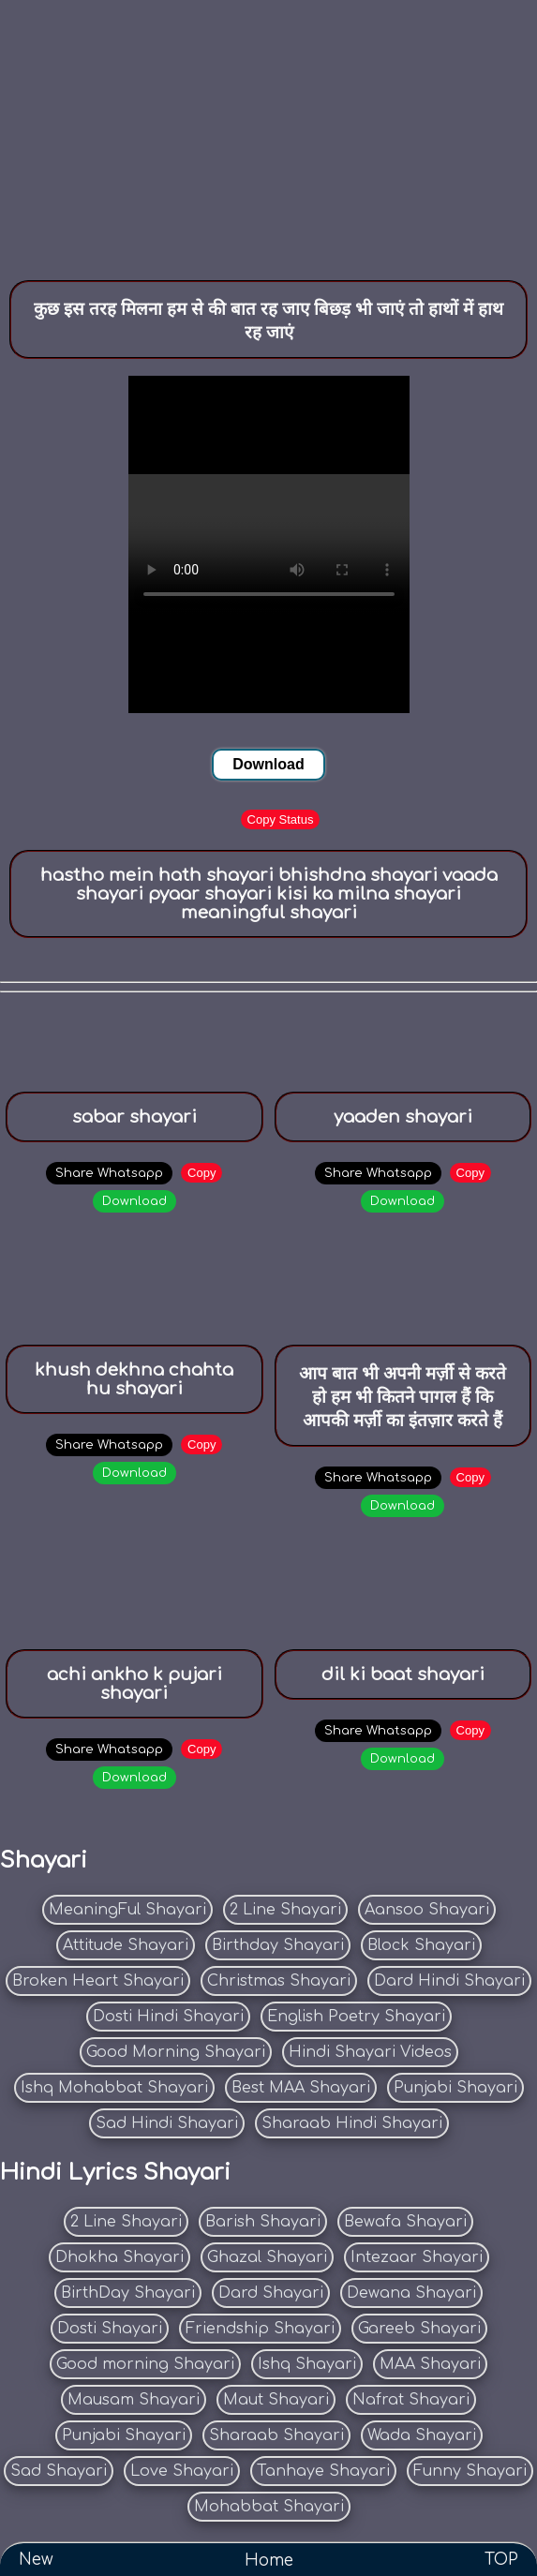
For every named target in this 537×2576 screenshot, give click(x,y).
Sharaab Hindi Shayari (351, 2123)
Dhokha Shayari (119, 2257)
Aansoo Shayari (427, 1909)
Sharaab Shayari (276, 2435)
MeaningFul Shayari (127, 1909)
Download (268, 764)
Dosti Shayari (109, 2328)
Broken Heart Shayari (98, 1981)
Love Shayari (181, 2471)
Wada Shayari (421, 2435)
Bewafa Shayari (405, 2221)
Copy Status (280, 819)
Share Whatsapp (109, 1173)
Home (269, 2560)
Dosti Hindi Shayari (168, 2016)
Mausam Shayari (133, 2399)
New (36, 2560)
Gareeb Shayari (419, 2328)
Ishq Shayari (307, 2364)
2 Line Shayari (285, 1909)
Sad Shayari (58, 2471)
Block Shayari (421, 1945)
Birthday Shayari (278, 1945)
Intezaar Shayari (417, 2257)
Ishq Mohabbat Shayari (114, 2087)
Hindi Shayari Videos (370, 2052)
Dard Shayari (270, 2293)
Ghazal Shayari (267, 2257)
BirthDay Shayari (128, 2293)
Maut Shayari (276, 2399)
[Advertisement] (268, 131)
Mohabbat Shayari (269, 2506)
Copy (201, 1173)
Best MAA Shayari (300, 2087)
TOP (501, 2560)
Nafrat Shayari (411, 2399)
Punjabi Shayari (455, 2087)
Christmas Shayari (279, 1981)
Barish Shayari (263, 2221)
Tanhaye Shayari (323, 2471)
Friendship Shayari (260, 2328)
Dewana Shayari (411, 2293)
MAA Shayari (430, 2364)
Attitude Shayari (125, 1945)
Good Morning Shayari (175, 2052)
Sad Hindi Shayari (167, 2123)
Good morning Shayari (145, 2364)
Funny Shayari (470, 2471)
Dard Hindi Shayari (449, 1981)
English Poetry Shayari (356, 2016)
